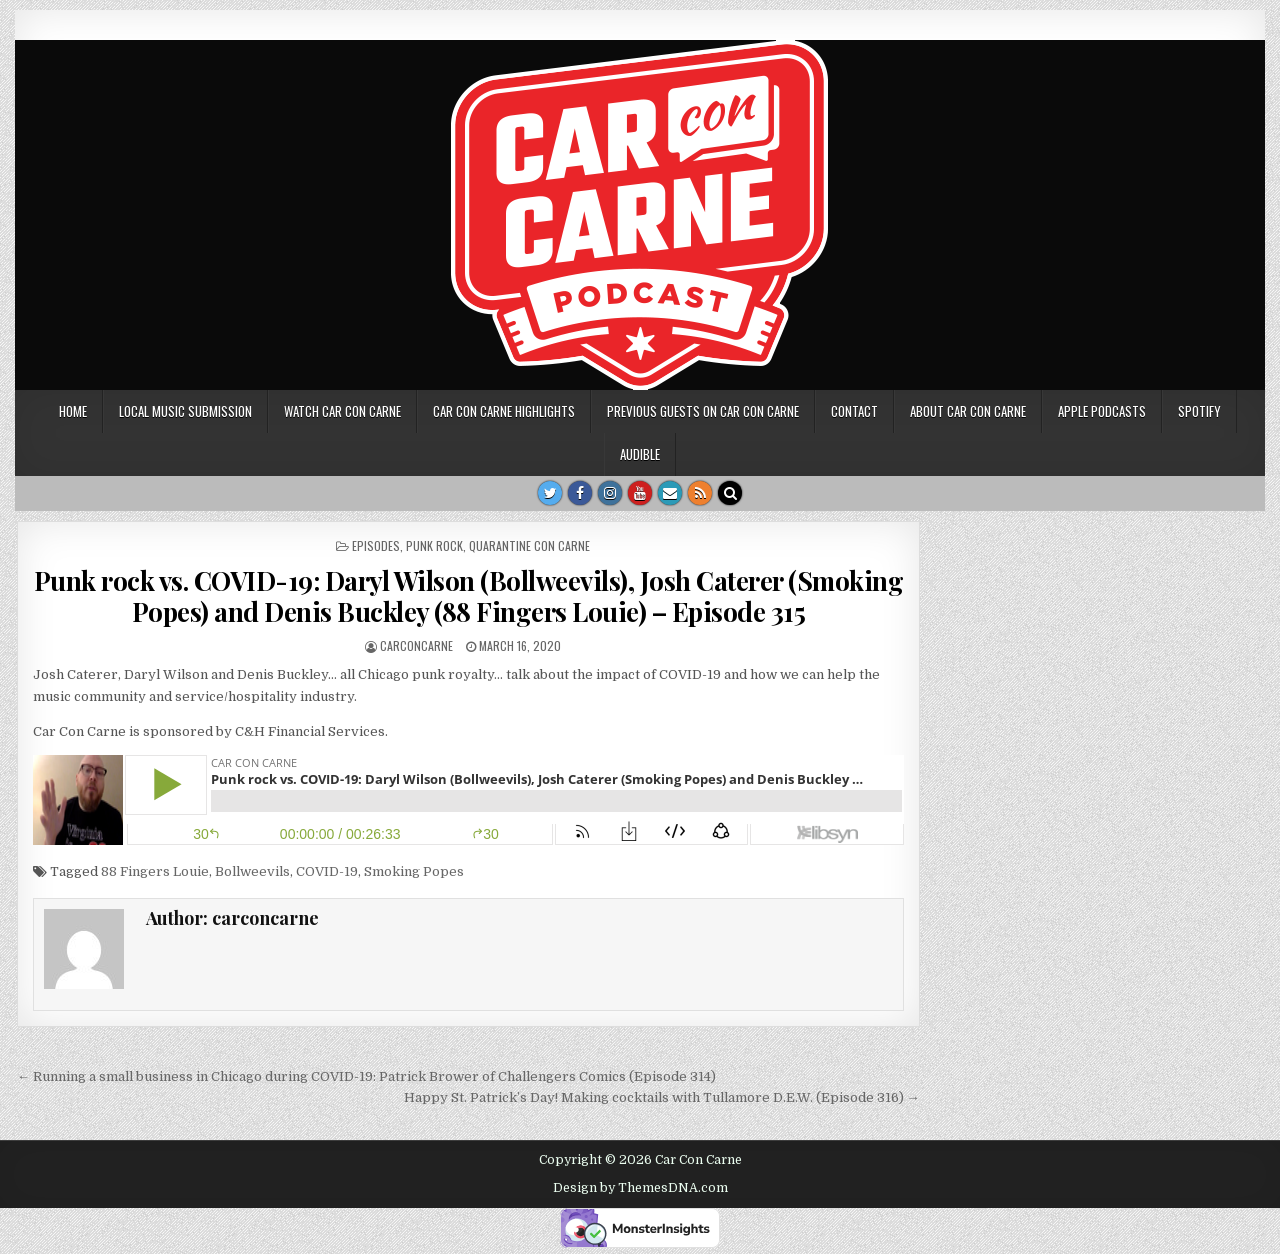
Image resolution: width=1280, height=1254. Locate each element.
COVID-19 (327, 871)
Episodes (376, 545)
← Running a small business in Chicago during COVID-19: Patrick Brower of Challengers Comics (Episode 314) (366, 1076)
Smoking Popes (414, 871)
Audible (640, 454)
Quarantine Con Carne (529, 545)
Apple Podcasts (1102, 411)
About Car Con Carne (968, 411)
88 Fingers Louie (155, 871)
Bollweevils (252, 871)
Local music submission (185, 411)
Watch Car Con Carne (342, 411)
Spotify (1199, 411)
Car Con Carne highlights (504, 411)
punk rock (434, 545)
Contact (854, 411)
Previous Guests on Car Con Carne (703, 411)
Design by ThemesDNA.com (640, 1188)
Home (73, 411)
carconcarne (416, 645)
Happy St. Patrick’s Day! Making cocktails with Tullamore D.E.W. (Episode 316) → (662, 1097)
